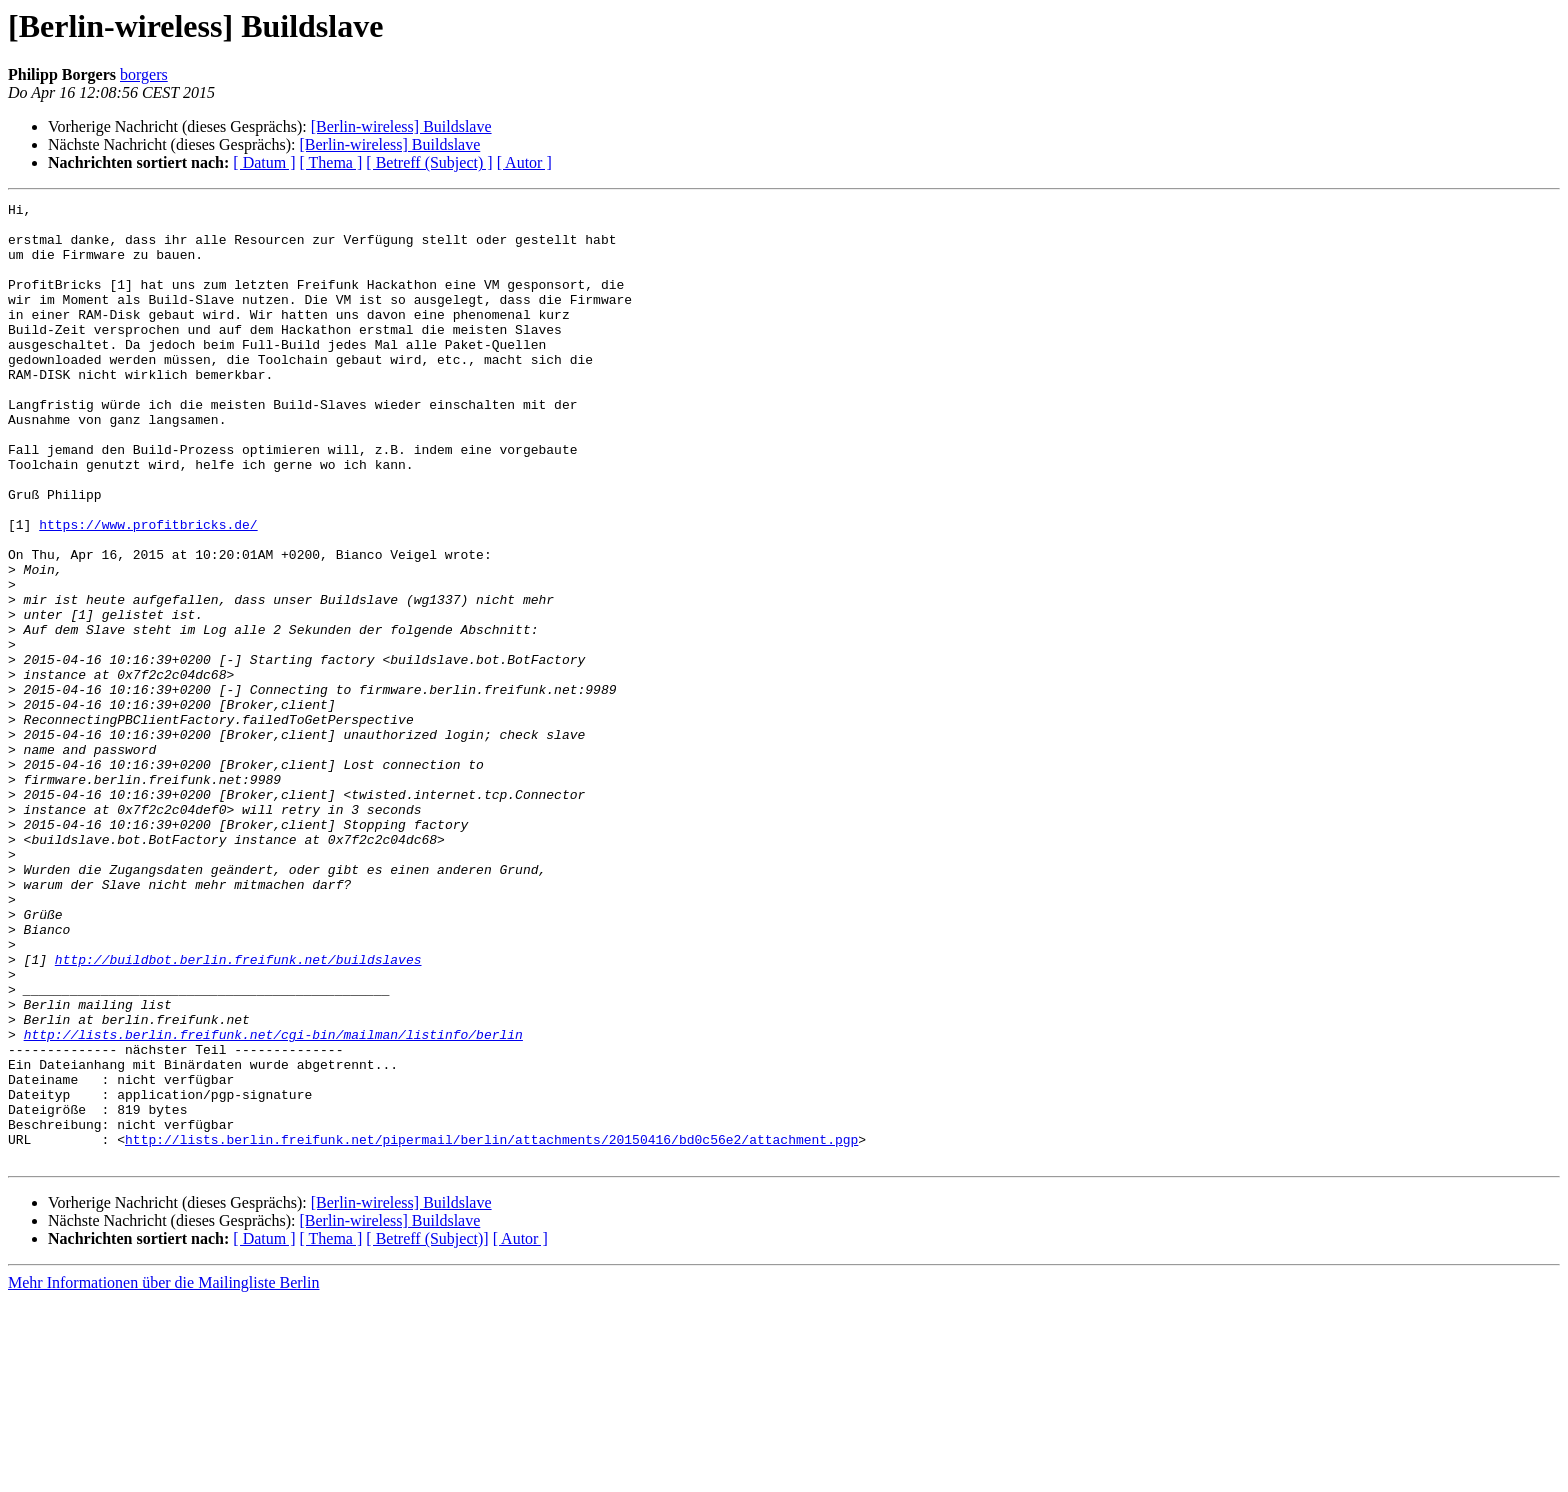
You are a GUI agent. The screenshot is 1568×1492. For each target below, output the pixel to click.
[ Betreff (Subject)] (427, 1430)
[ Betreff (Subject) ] (429, 162)
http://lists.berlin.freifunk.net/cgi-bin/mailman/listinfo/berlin (273, 1202)
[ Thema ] (331, 162)
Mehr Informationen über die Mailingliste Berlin (163, 1474)
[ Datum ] (264, 162)
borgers (144, 74)
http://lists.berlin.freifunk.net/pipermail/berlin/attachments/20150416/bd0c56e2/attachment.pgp (491, 1328)
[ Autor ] (524, 162)
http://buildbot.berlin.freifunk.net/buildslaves (238, 1112)
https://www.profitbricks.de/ (148, 590)
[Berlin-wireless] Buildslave (401, 126)
